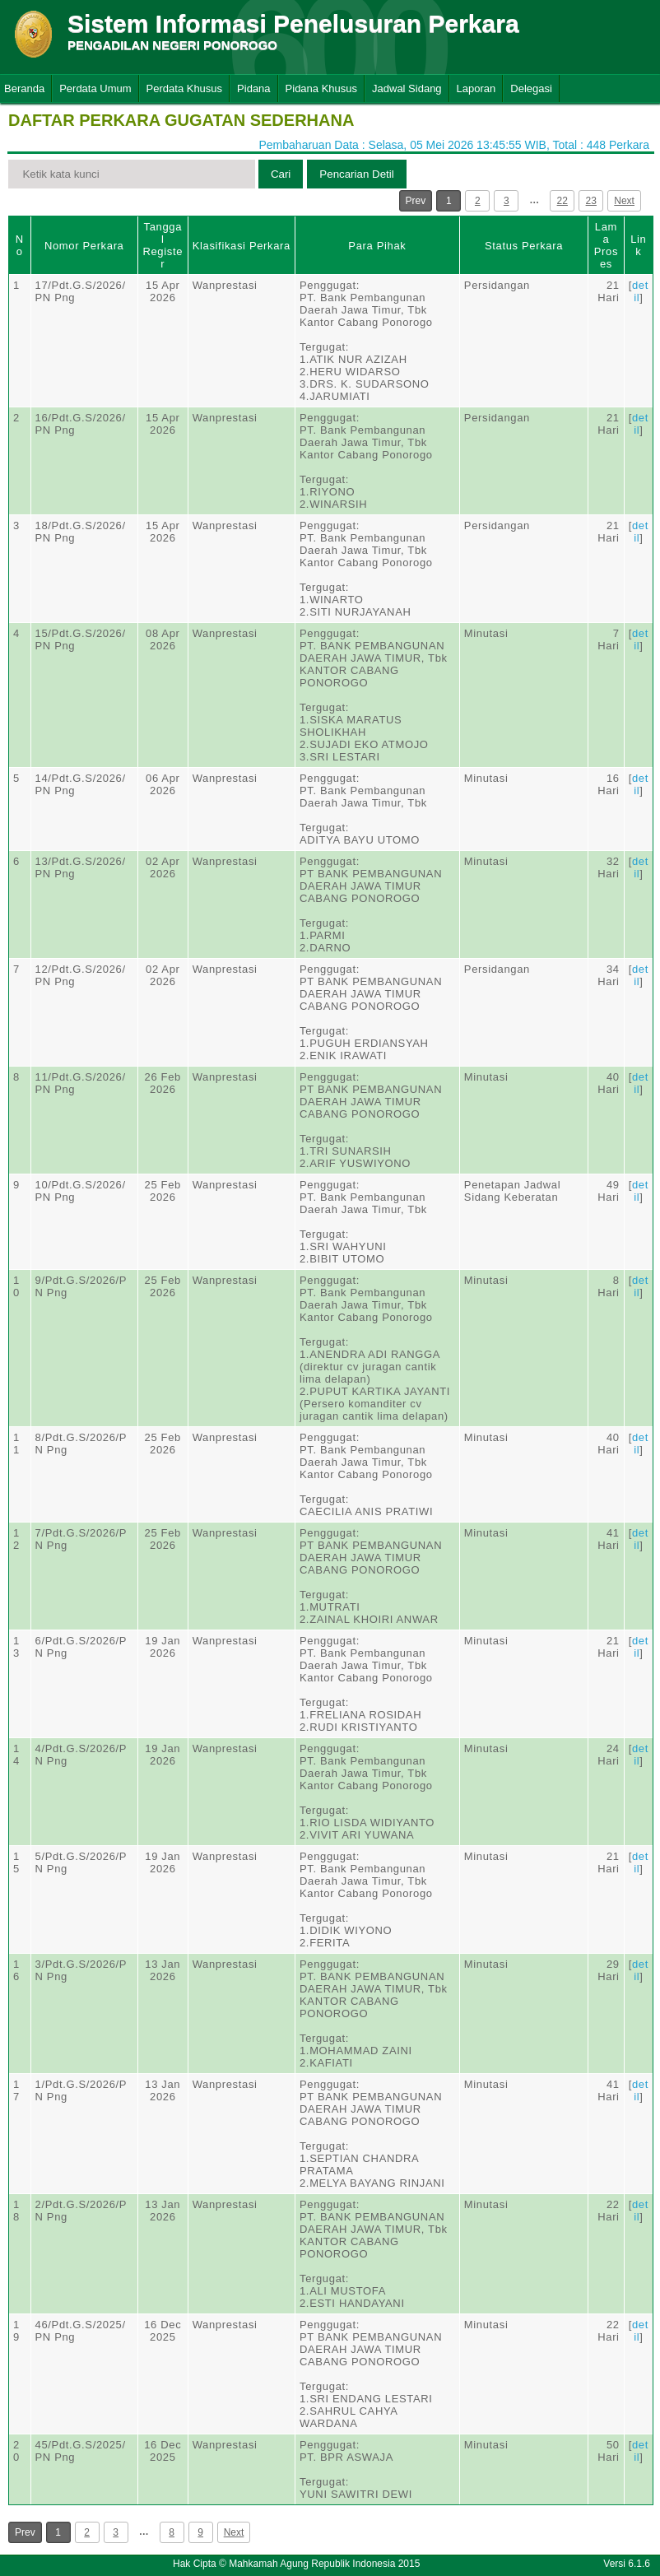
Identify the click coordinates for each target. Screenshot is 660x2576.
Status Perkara (524, 245)
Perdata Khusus (184, 88)
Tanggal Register (162, 245)
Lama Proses (606, 245)
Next (624, 201)
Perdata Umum (95, 88)
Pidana (253, 88)
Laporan (476, 88)
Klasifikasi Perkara (241, 245)
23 (591, 201)
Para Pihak (377, 245)
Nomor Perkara (84, 245)
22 (562, 201)
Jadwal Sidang (407, 88)
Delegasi (531, 88)
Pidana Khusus (321, 88)
